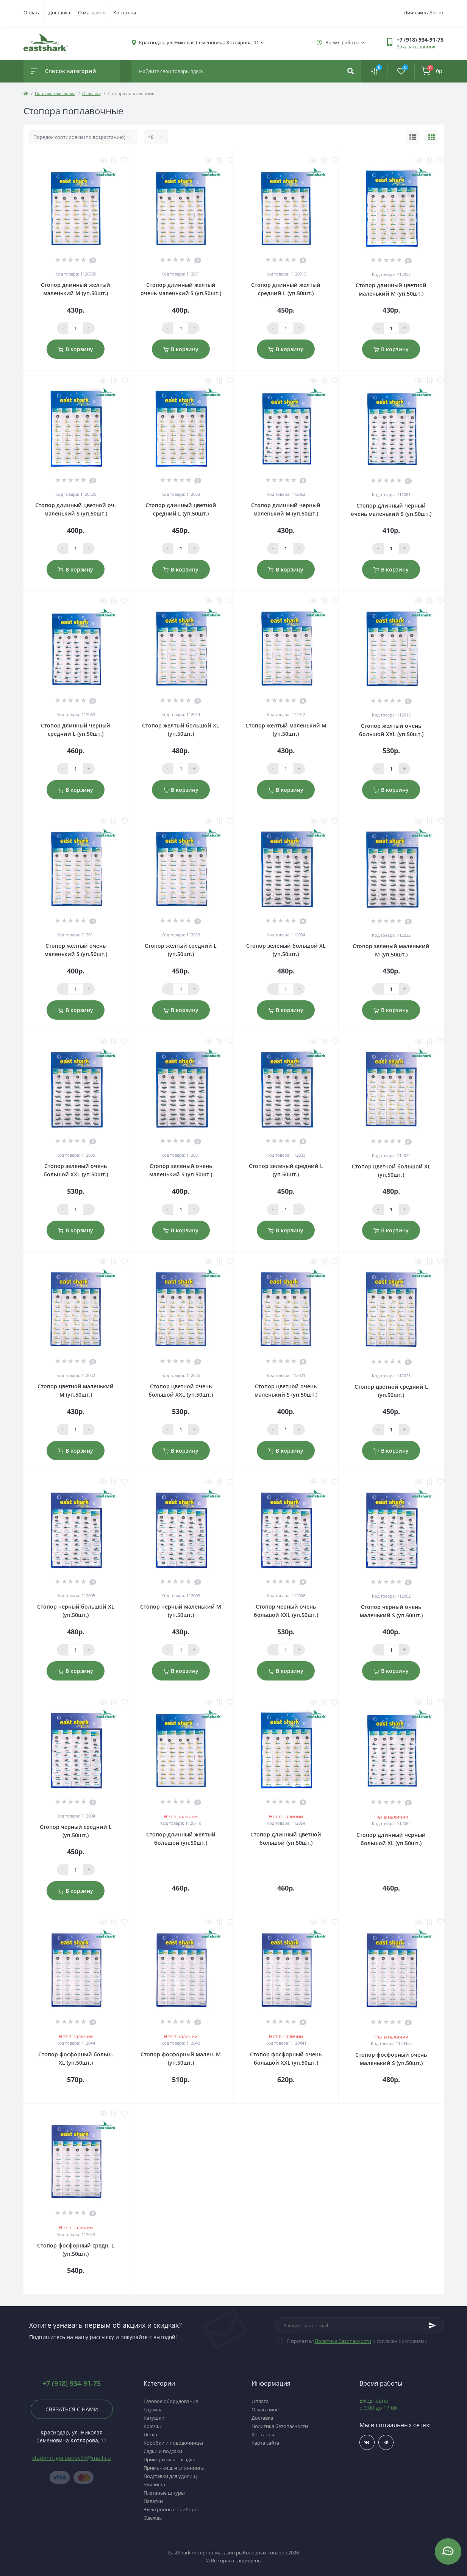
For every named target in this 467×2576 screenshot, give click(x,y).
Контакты (124, 12)
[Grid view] (431, 137)
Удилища (154, 2484)
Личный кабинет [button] (424, 12)
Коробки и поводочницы (173, 2442)
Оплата (32, 12)
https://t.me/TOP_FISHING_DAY (386, 2442)
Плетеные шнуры (164, 2492)
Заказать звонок (416, 47)
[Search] (350, 71)
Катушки (154, 2417)
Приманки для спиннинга (174, 2467)
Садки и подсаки (163, 2451)
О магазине (91, 12)
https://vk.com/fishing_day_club (367, 2442)
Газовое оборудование (171, 2401)
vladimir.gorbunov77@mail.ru (71, 2457)
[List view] (412, 137)
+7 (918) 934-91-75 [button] (71, 2383)
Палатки (153, 2501)
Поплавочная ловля (55, 93)
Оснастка (91, 93)
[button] (420, 40)
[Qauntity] (75, 328)
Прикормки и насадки (169, 2459)
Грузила (153, 2409)
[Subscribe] (432, 2325)
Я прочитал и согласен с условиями (357, 2341)
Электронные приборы (171, 2509)
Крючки (153, 2426)
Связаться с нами (71, 2409)
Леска (150, 2434)
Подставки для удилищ (170, 2476)
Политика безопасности (343, 2341)
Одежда (153, 2517)
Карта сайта (265, 2442)
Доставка (59, 12)
